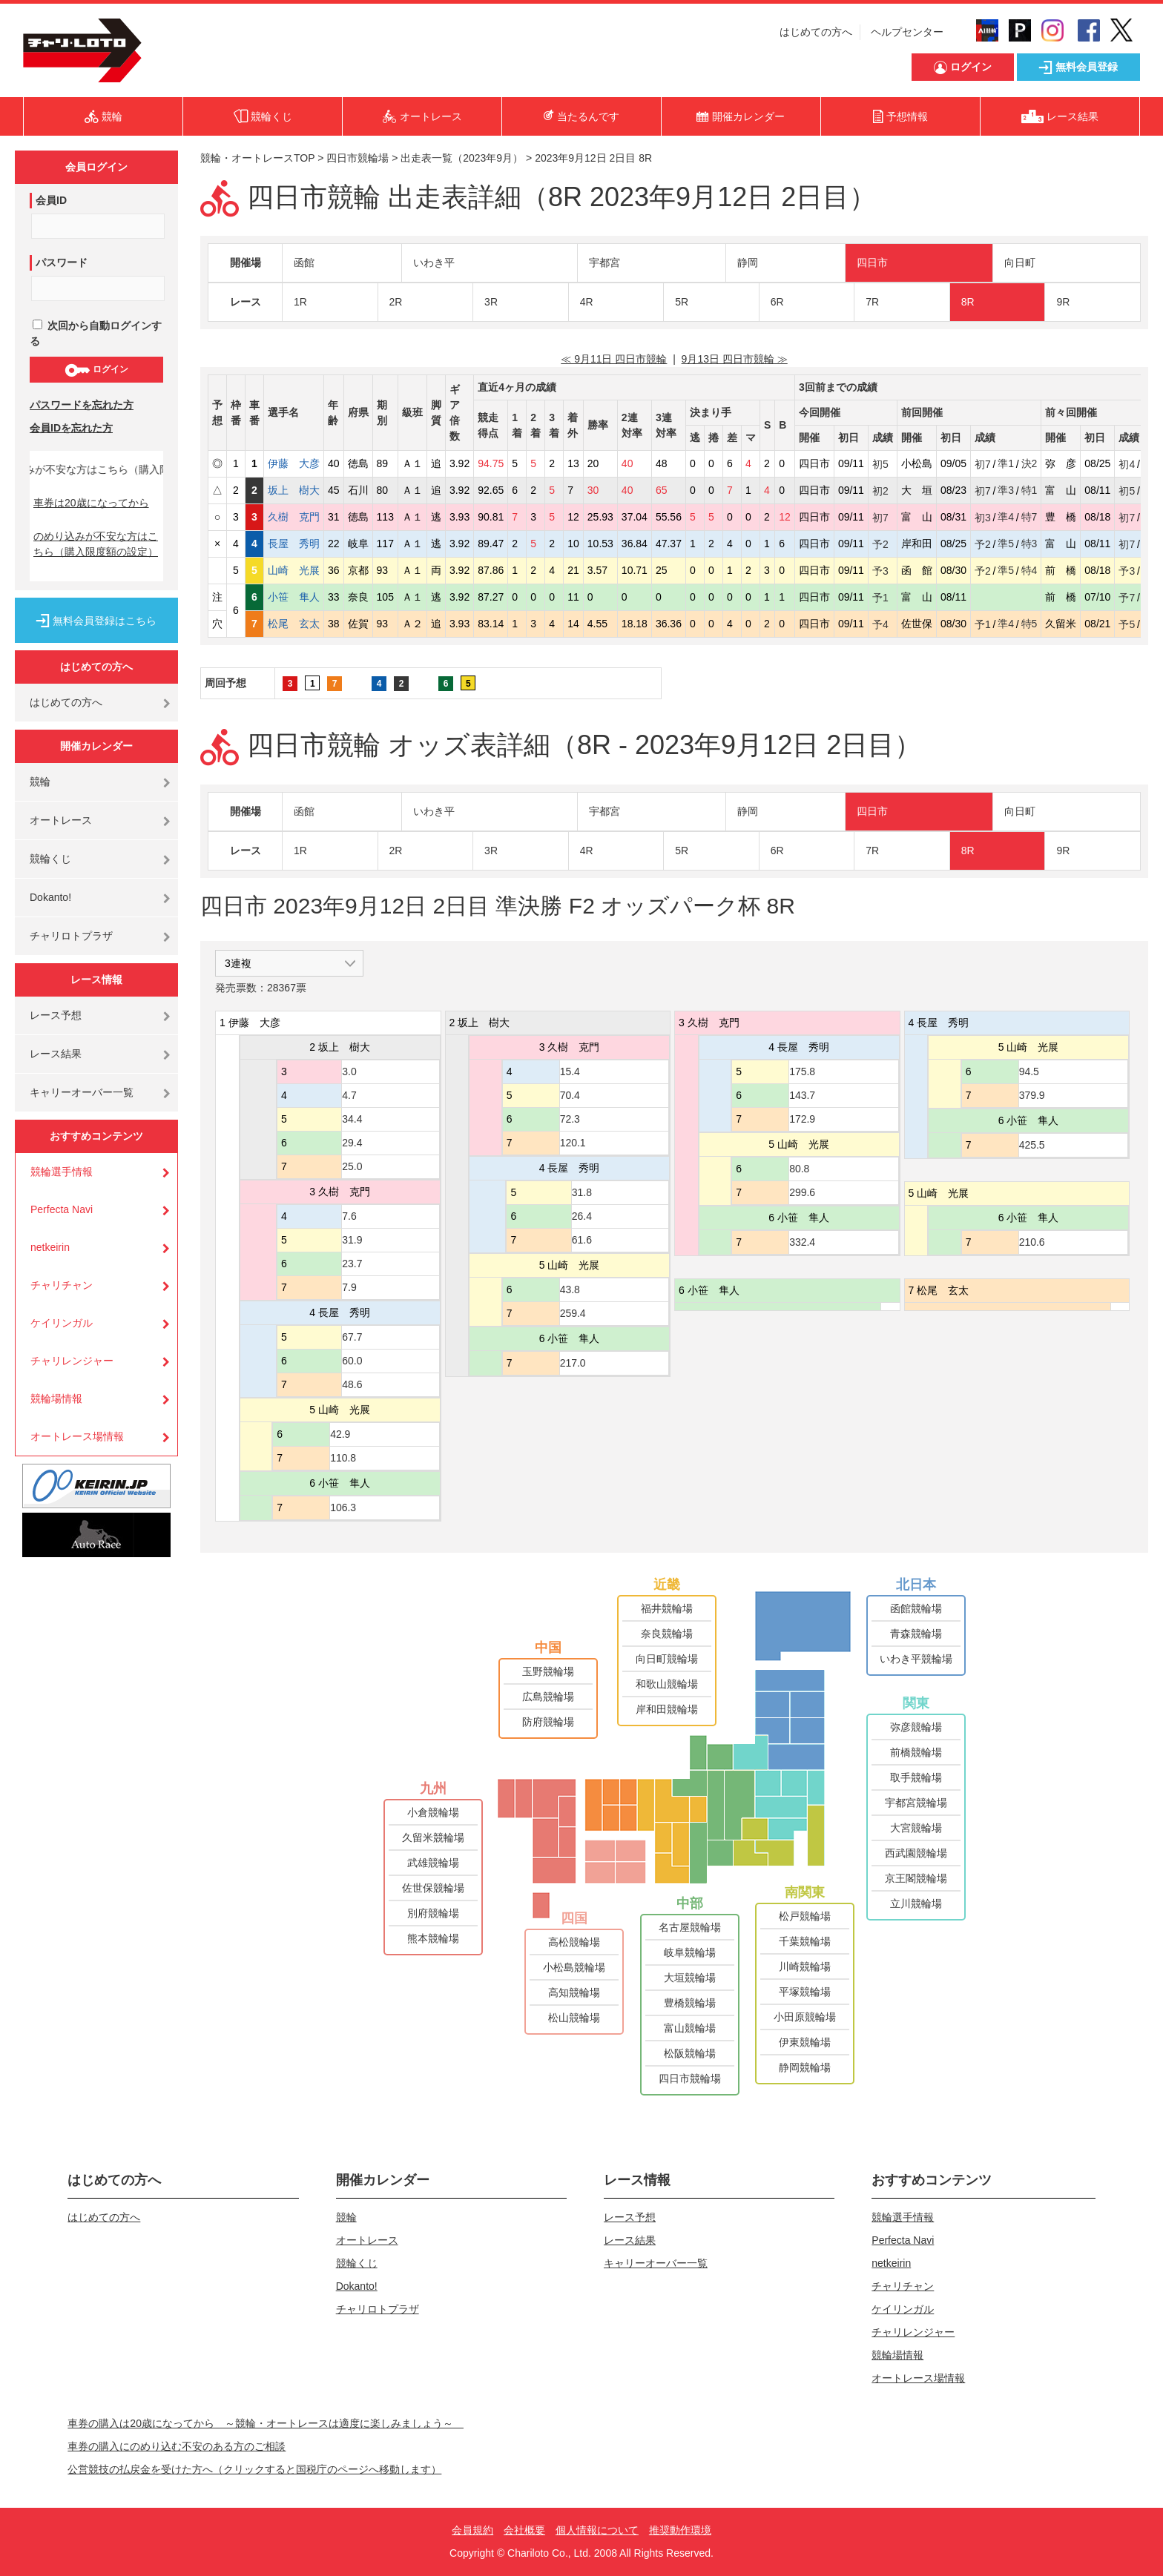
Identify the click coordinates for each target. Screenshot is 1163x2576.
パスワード (62, 262)
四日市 (872, 262)
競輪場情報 (56, 1398)
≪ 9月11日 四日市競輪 (614, 359)
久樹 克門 (294, 517)
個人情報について (597, 2530)
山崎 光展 (294, 570)
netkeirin (50, 1247)
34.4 (352, 1119)
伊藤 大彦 (294, 463)
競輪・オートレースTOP (257, 158)
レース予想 (56, 1015)
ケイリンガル (61, 1323)
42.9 (340, 1434)
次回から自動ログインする (96, 333)
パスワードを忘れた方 (82, 405)
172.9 (802, 1119)
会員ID (51, 200)
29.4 (352, 1143)
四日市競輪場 (357, 158)
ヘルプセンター (907, 32)
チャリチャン (61, 1285)
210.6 (1032, 1242)
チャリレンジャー (71, 1361)
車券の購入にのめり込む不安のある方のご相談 (176, 2446)
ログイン (96, 370)
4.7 (349, 1095)
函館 (304, 262)
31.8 (582, 1192)
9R (1063, 302)
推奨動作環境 (680, 2530)
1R (300, 302)
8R (968, 302)
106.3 (343, 1507)
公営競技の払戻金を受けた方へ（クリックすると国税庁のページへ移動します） (254, 2469)
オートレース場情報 (77, 1436)
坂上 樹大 (294, 490)
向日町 (1019, 262)
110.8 (343, 1458)
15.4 (570, 1071)
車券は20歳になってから (91, 503)
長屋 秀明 (294, 543)
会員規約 (472, 2530)
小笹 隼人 (294, 597)
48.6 (352, 1384)
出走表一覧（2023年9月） (462, 158)
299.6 (802, 1192)
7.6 (349, 1216)
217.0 (573, 1363)
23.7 (352, 1263)
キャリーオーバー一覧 (82, 1092)
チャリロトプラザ (71, 936)
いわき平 (434, 262)
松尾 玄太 (294, 624)
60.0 (352, 1361)
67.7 (352, 1337)
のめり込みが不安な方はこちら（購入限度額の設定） (95, 544)
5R (681, 302)
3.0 (349, 1071)
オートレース (61, 820)
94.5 (1029, 1071)
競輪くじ (50, 859)
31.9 (352, 1240)
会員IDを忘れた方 (71, 428)
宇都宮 (604, 262)
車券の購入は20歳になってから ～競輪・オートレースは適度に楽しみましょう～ (265, 2423)
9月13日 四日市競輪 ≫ (735, 359)
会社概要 (524, 2530)
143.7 (802, 1095)
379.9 (1032, 1095)
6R (777, 302)
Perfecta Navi (61, 1209)
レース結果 (56, 1054)
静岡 (747, 262)
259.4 (573, 1313)
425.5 (1032, 1145)
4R (586, 302)
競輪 (40, 781)
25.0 (352, 1166)
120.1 (573, 1143)
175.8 (802, 1071)
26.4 (582, 1216)
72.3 (570, 1119)
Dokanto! (50, 897)
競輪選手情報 (61, 1172)
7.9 (349, 1287)
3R (491, 302)
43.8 (570, 1289)
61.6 (582, 1240)
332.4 (802, 1242)
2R (396, 302)
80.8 (799, 1169)
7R (872, 302)
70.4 (570, 1095)
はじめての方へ (816, 32)
